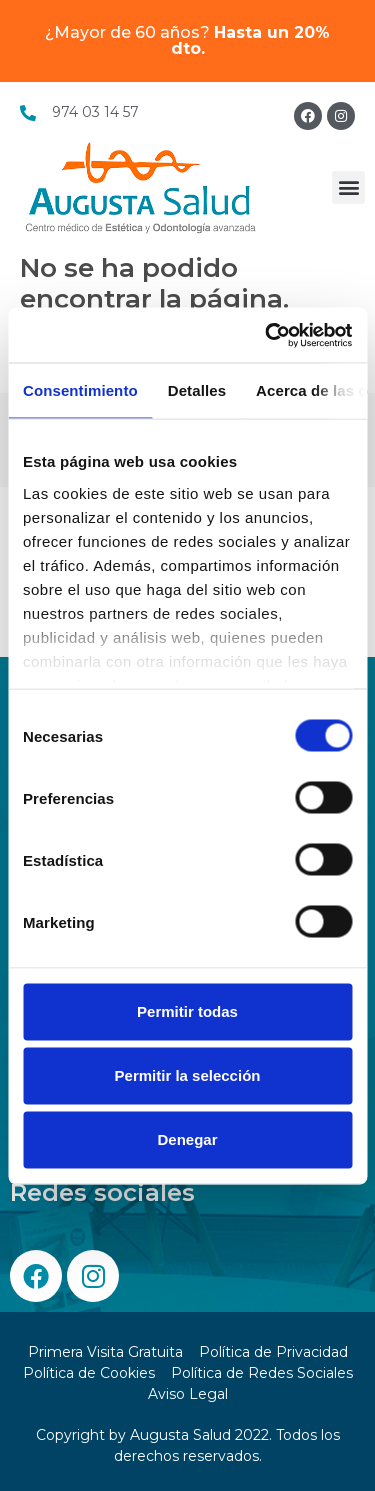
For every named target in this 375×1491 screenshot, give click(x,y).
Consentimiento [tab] (80, 390)
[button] (348, 187)
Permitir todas (187, 1011)
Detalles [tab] (197, 390)
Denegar (187, 1139)
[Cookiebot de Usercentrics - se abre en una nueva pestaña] (267, 335)
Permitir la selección (188, 1075)
